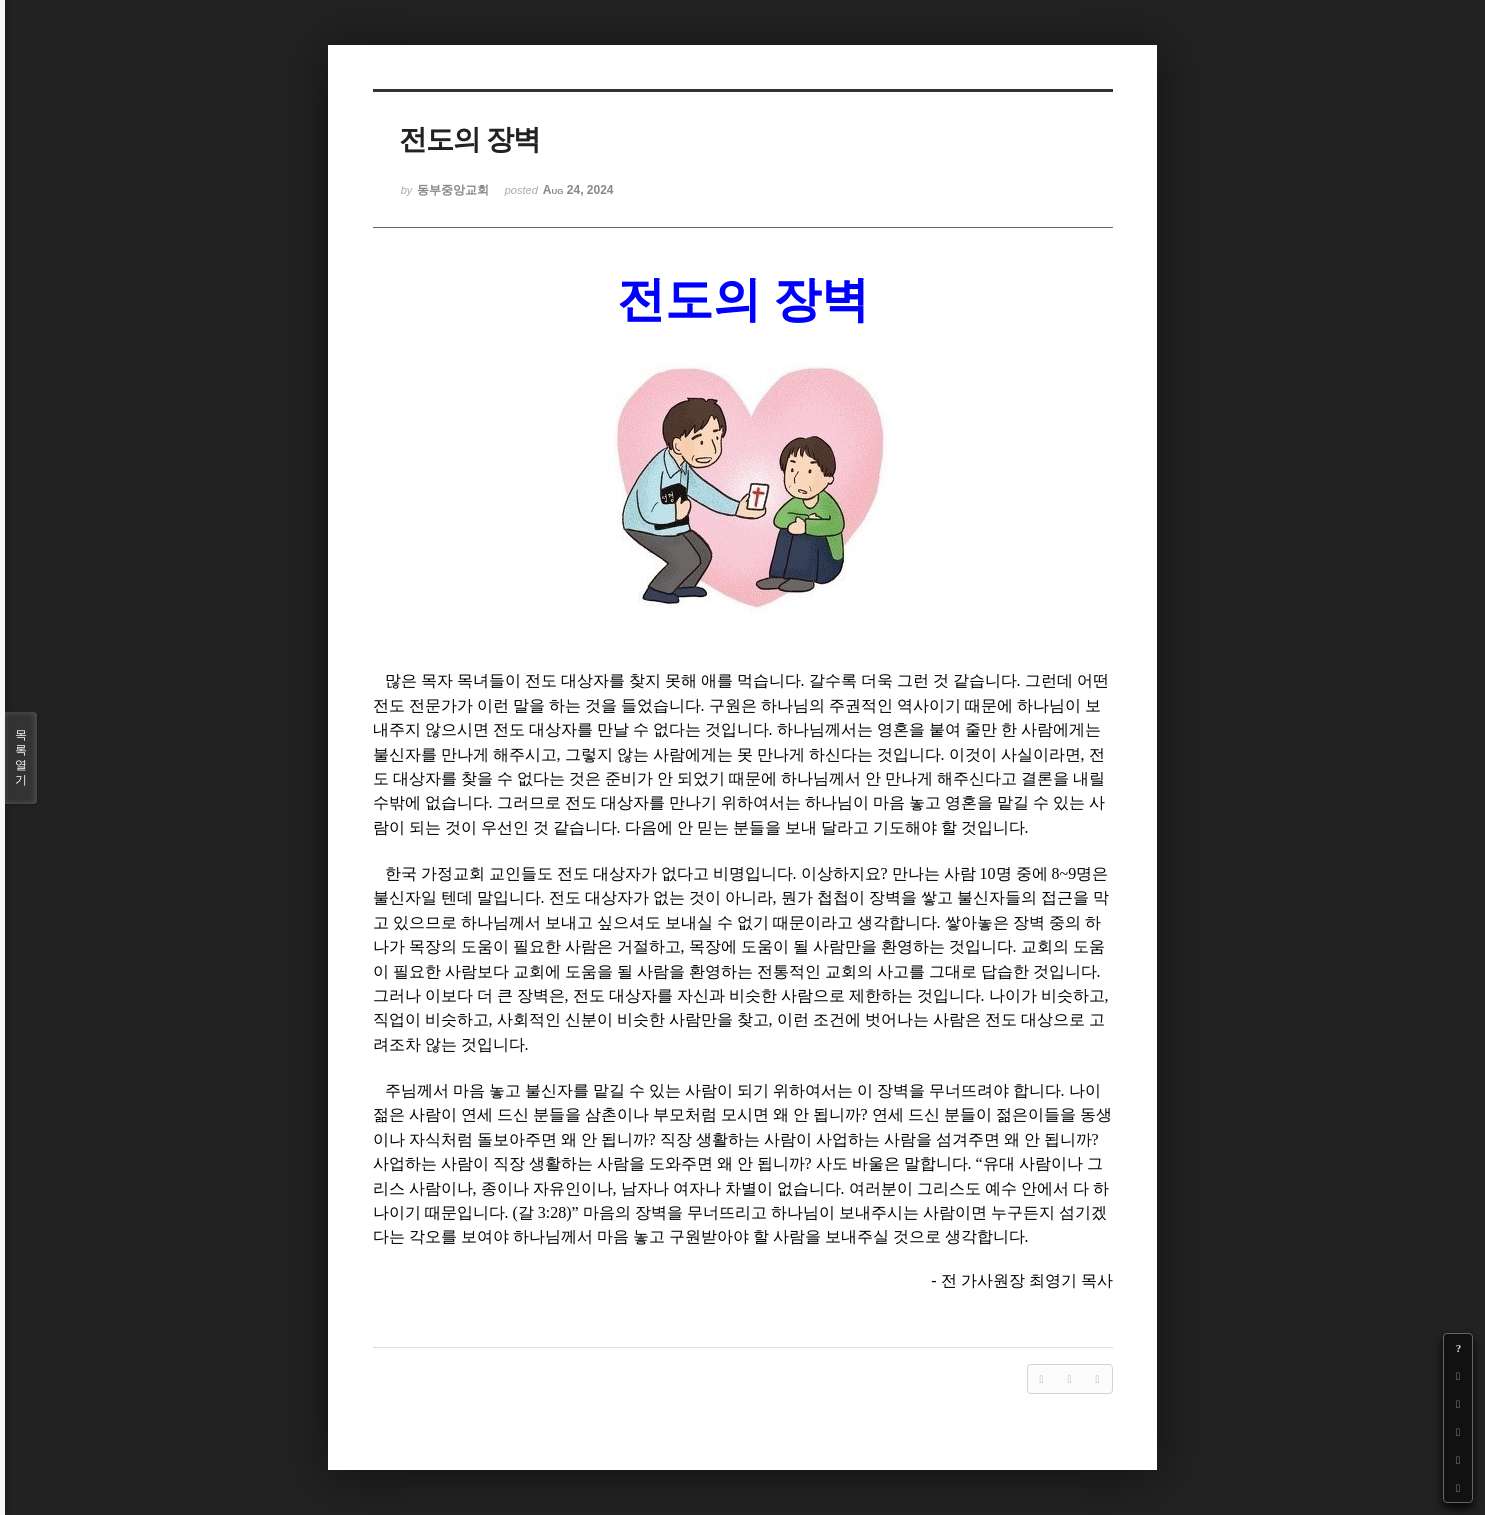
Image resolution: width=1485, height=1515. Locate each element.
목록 (21, 758)
